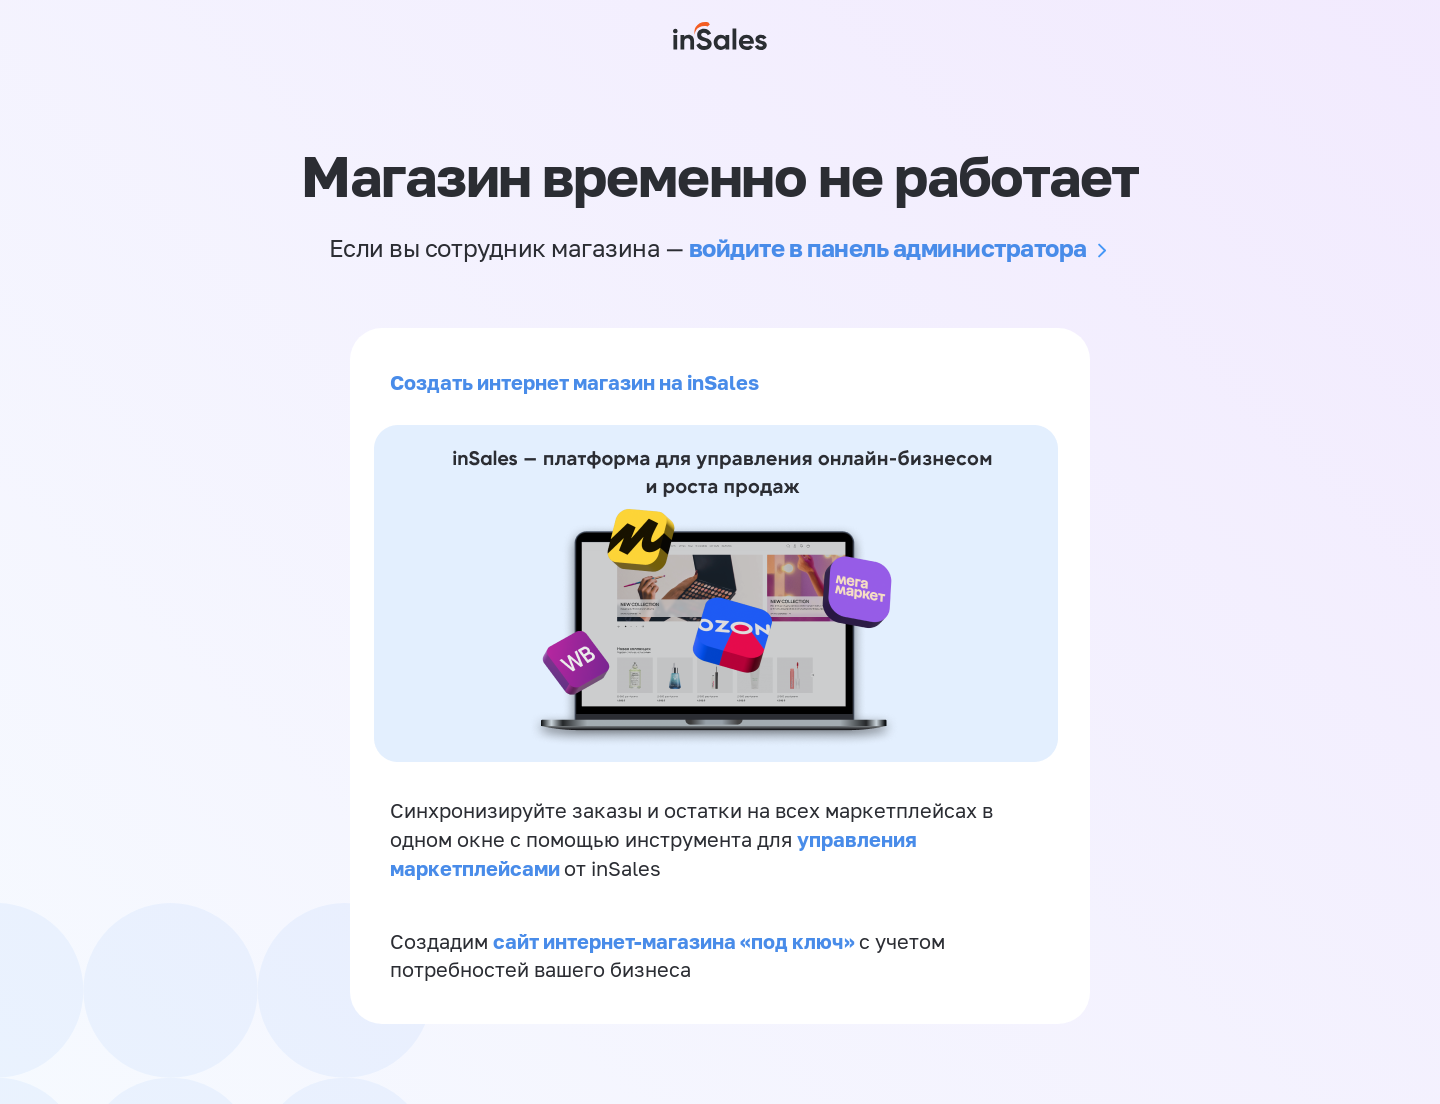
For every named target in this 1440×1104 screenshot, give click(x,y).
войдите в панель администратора (888, 247)
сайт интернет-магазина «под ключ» (676, 941)
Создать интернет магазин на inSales (574, 382)
